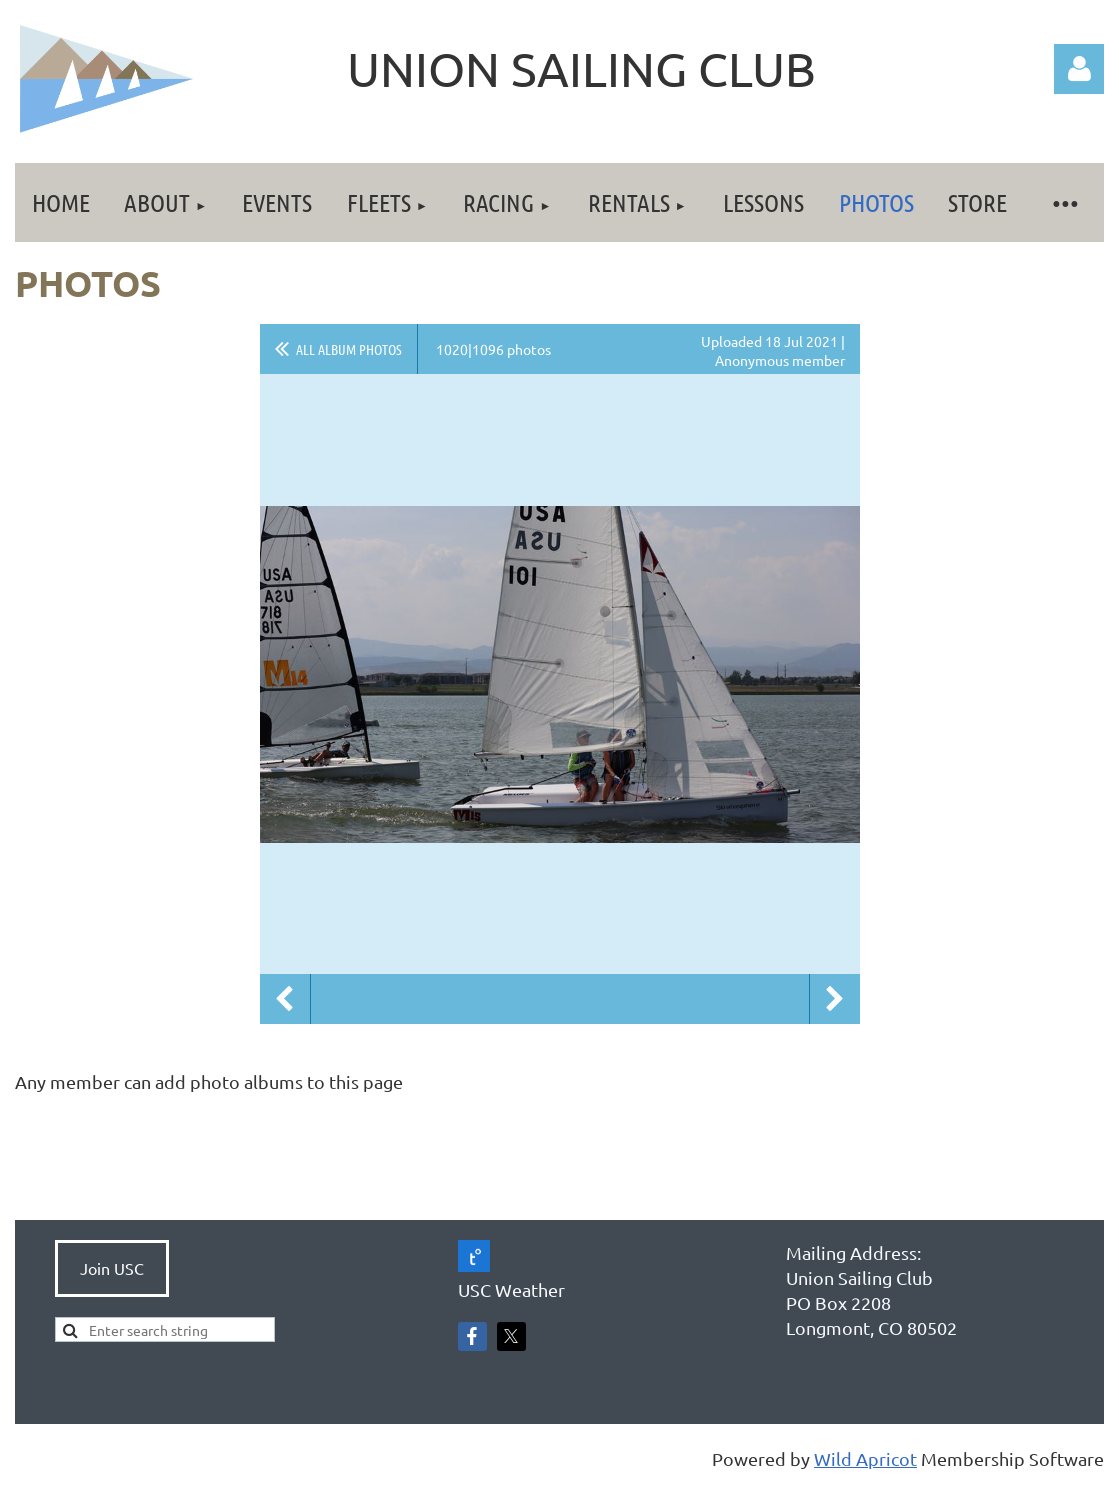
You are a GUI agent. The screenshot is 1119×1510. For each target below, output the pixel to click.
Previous (285, 999)
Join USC (112, 1268)
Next (835, 999)
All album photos (349, 349)
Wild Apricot (865, 1458)
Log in (1079, 69)
